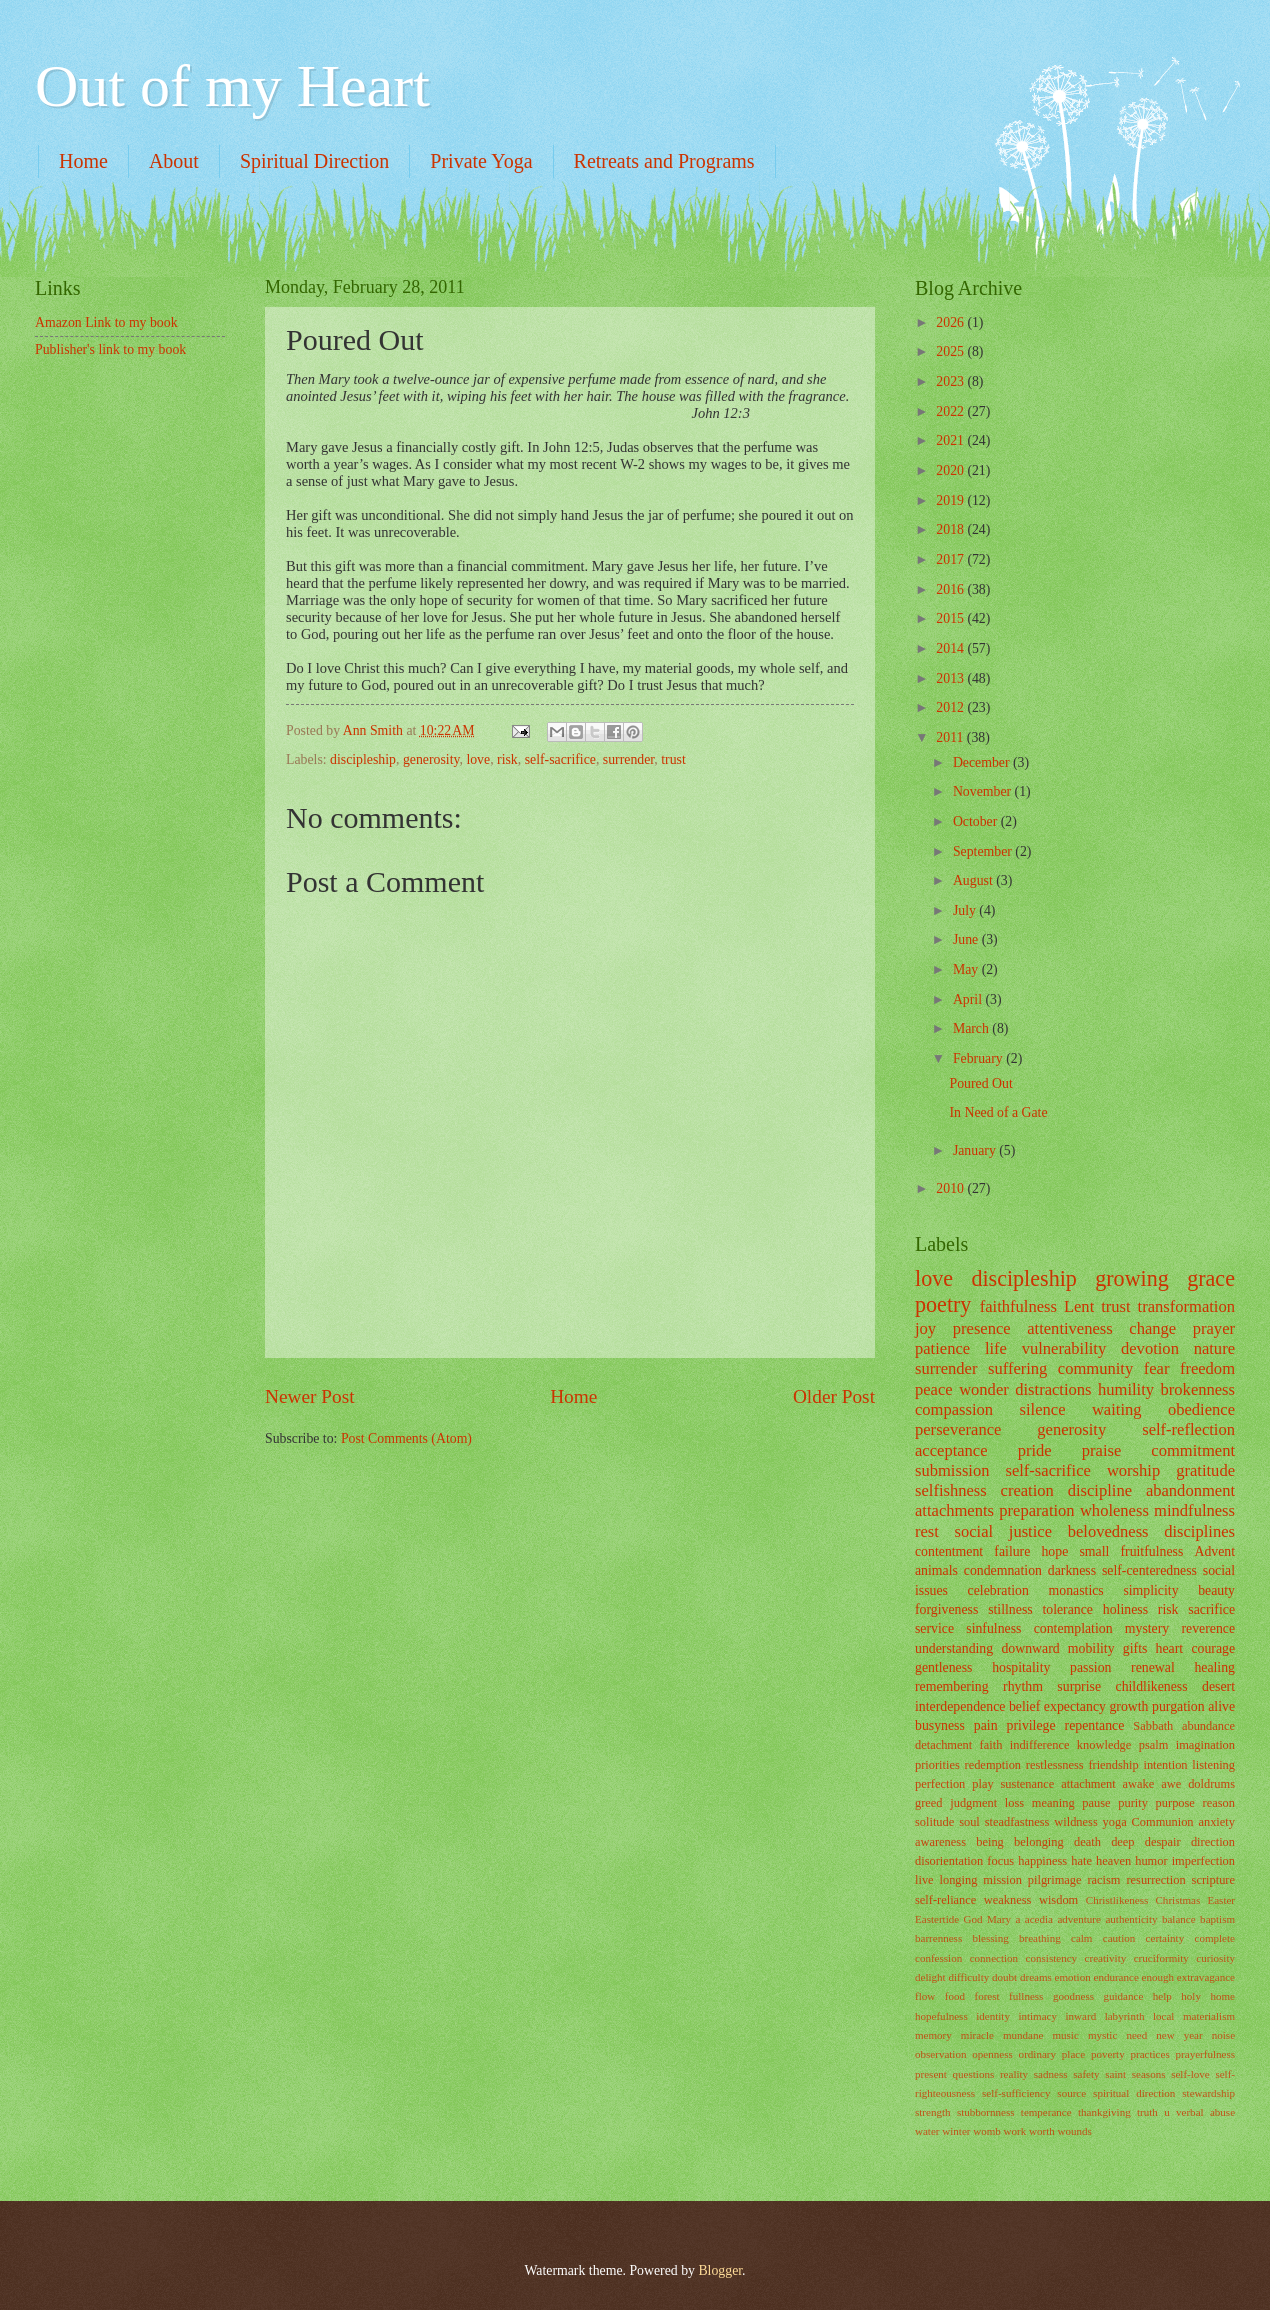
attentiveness (1069, 1328)
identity (993, 2016)
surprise (1079, 1686)
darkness (1072, 1570)
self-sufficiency (1016, 2093)
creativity (1106, 1958)
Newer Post (310, 1396)
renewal (1153, 1667)
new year (1179, 2035)
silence (1043, 1409)
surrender (629, 759)
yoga (1115, 1822)
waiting (1117, 1409)
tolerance (1067, 1609)
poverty (1108, 2054)
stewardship (1208, 2093)
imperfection (1203, 1861)
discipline (1100, 1490)
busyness (940, 1725)
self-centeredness (1149, 1570)
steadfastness (1017, 1822)
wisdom (1058, 1900)
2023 (951, 381)
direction (1213, 1842)
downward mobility (1057, 1648)
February (979, 1058)
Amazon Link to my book (106, 322)
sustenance (1028, 1784)
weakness (1008, 1900)
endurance (1115, 1977)
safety (1086, 2074)
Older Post (834, 1396)
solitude (934, 1822)
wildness (1075, 1822)
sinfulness (993, 1628)
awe (1171, 1784)
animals (936, 1570)
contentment (949, 1551)
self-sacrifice (560, 759)
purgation (1178, 1706)
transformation (1186, 1306)
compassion (954, 1409)
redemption (993, 1765)
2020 (951, 470)
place (1073, 2054)
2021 (951, 440)
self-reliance (945, 1900)
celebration (998, 1590)
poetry (943, 1304)
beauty (1216, 1590)
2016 (951, 589)
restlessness (1055, 1765)
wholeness (1114, 1510)
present (931, 2074)
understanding (954, 1648)
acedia (1039, 1919)
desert (1218, 1686)
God (973, 1919)
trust (673, 759)
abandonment (1190, 1490)
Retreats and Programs (664, 161)
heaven (1113, 1861)
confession (938, 1958)
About (174, 161)
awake (1139, 1784)
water (927, 2131)
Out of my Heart (232, 86)
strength (933, 2112)
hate (1081, 1861)
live (924, 1880)
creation (1027, 1490)
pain (986, 1725)
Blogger (720, 2270)
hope (1054, 1551)
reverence (1208, 1628)
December (983, 762)
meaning (1053, 1803)
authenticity (1131, 1919)
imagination (1205, 1745)
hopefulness (941, 2016)
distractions (1053, 1389)
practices (1150, 2054)
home (1222, 1996)
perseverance (958, 1429)
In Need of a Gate (998, 1112)
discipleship (363, 759)
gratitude (1205, 1470)
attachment (1088, 1784)
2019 (951, 500)
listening (1213, 1765)
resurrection (1155, 1880)
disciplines (1199, 1531)
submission (952, 1470)
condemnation (1003, 1570)
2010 (951, 1188)
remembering (952, 1686)
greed (929, 1803)
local (1163, 2016)
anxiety (1216, 1822)
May (967, 969)
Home (83, 161)
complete (1215, 1938)
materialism (1209, 2016)
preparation (1036, 1510)
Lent (1079, 1306)
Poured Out (980, 1083)
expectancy (1075, 1706)
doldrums (1211, 1784)
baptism (1217, 1919)
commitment (1193, 1450)
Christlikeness (1117, 1900)
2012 (951, 707)
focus (1000, 1861)
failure (1012, 1551)
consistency (1051, 1958)
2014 (951, 648)
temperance (1046, 2112)
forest (986, 1996)
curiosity (1215, 1958)
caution (1119, 1938)
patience (942, 1348)
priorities (937, 1765)
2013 (951, 678)
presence (982, 1328)
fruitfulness (1151, 1551)
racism (1103, 1880)
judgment (973, 1803)
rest (927, 1531)
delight (930, 1977)
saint (1115, 2074)
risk (507, 759)
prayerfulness (1205, 2054)
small (1094, 1551)
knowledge (1104, 1745)
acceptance (951, 1450)
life (996, 1348)
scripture (1213, 1880)
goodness (1073, 1996)
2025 (951, 351)
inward (1081, 2016)
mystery (1147, 1628)
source (1071, 2093)
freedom (1207, 1368)
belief (1024, 1706)
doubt (1004, 1977)
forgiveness (946, 1609)
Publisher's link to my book (110, 349)
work (1015, 2131)
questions (974, 2074)
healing (1214, 1667)
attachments (954, 1510)
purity (1133, 1803)
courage (1213, 1648)
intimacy (1037, 2016)
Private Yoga (481, 161)
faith (991, 1745)
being (990, 1842)
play (982, 1784)
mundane (1023, 2035)
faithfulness (1018, 1306)
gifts (1135, 1648)
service (934, 1628)
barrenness (938, 1938)
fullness (1026, 1996)
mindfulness (1194, 1510)
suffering (1017, 1368)
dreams (1036, 1977)
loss (1014, 1803)
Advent (1214, 1551)
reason (1219, 1803)
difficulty (968, 1977)
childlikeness (1152, 1686)
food (955, 1996)
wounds (1075, 2131)
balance (1179, 1919)
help (1162, 1996)
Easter (1221, 1900)
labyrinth (1125, 2016)
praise (1102, 1450)
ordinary (1037, 2054)
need (1136, 2035)
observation (940, 2054)
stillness (1010, 1609)
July (966, 910)
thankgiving (1104, 2112)
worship (1133, 1470)
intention (1165, 1765)
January (976, 1150)
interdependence (960, 1706)
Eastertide (937, 1919)
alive (1221, 1706)
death (1087, 1842)
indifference (1040, 1745)
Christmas (1178, 1900)
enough (1158, 1977)
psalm (1154, 1745)
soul (969, 1822)
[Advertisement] (135, 493)
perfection (940, 1784)
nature (1214, 1348)
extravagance (1206, 1977)
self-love (1190, 2074)
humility (1126, 1389)
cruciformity (1161, 1958)
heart (1170, 1648)
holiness (1125, 1609)
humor (1151, 1861)
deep (1122, 1842)
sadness (1051, 2074)
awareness (940, 1842)
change (1152, 1328)
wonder (984, 1389)
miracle (977, 2035)
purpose (1175, 1803)
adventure (1079, 1919)
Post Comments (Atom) (406, 1438)
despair (1163, 1842)
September (984, 851)
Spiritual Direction (314, 161)
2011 (951, 737)
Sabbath (1153, 1726)
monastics (1076, 1590)
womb (987, 2131)
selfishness (951, 1490)
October (977, 821)
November (984, 791)
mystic (1102, 2035)
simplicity (1150, 1590)
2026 (951, 322)
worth (1042, 2131)
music (1065, 2035)
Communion (1163, 1822)
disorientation (949, 1861)
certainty (1165, 1938)
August (974, 880)
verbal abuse (1205, 2112)
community (1095, 1368)
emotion (1073, 1977)
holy (1191, 1996)
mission (1002, 1880)
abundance (1208, 1726)
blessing (991, 1938)
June (967, 939)
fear (1157, 1368)
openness (992, 2054)
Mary (999, 1919)
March (972, 1028)
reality (1014, 2074)
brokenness (1198, 1389)
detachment (943, 1745)
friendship (1113, 1765)
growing (1132, 1278)
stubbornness (986, 2112)
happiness (1042, 1861)
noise (1223, 2035)
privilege (1031, 1725)
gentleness (943, 1667)
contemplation (1073, 1628)
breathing (1040, 1938)
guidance (1123, 1996)
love (478, 759)
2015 (951, 618)
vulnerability (1064, 1348)
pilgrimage (1055, 1880)
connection (994, 1958)
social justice (1003, 1531)
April (969, 999)
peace (934, 1389)
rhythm (1023, 1686)
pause (1096, 1803)
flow (925, 1996)
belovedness (1108, 1531)
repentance (1095, 1725)
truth (1147, 2112)
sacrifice (1211, 1609)
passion (1090, 1667)
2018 (951, 529)
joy (925, 1328)
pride (1035, 1450)
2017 (951, 559)
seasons (1149, 2074)
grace (1211, 1278)
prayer (1214, 1328)
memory (933, 2035)
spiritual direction (1134, 2093)
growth (1128, 1706)
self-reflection (1188, 1429)
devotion (1150, 1348)
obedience (1201, 1409)
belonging (1039, 1842)
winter (956, 2131)
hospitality (1021, 1667)
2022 (951, 411)
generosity (431, 759)
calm (1081, 1938)
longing (959, 1880)
